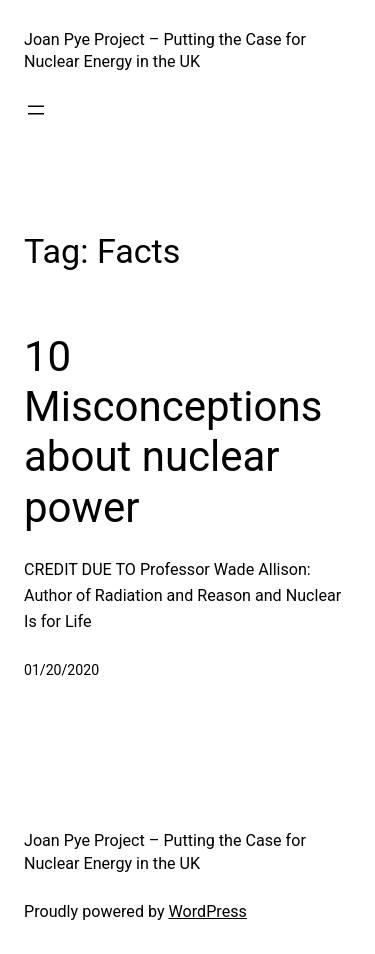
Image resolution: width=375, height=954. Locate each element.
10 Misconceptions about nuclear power (173, 432)
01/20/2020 (61, 670)
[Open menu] (36, 110)
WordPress (208, 911)
